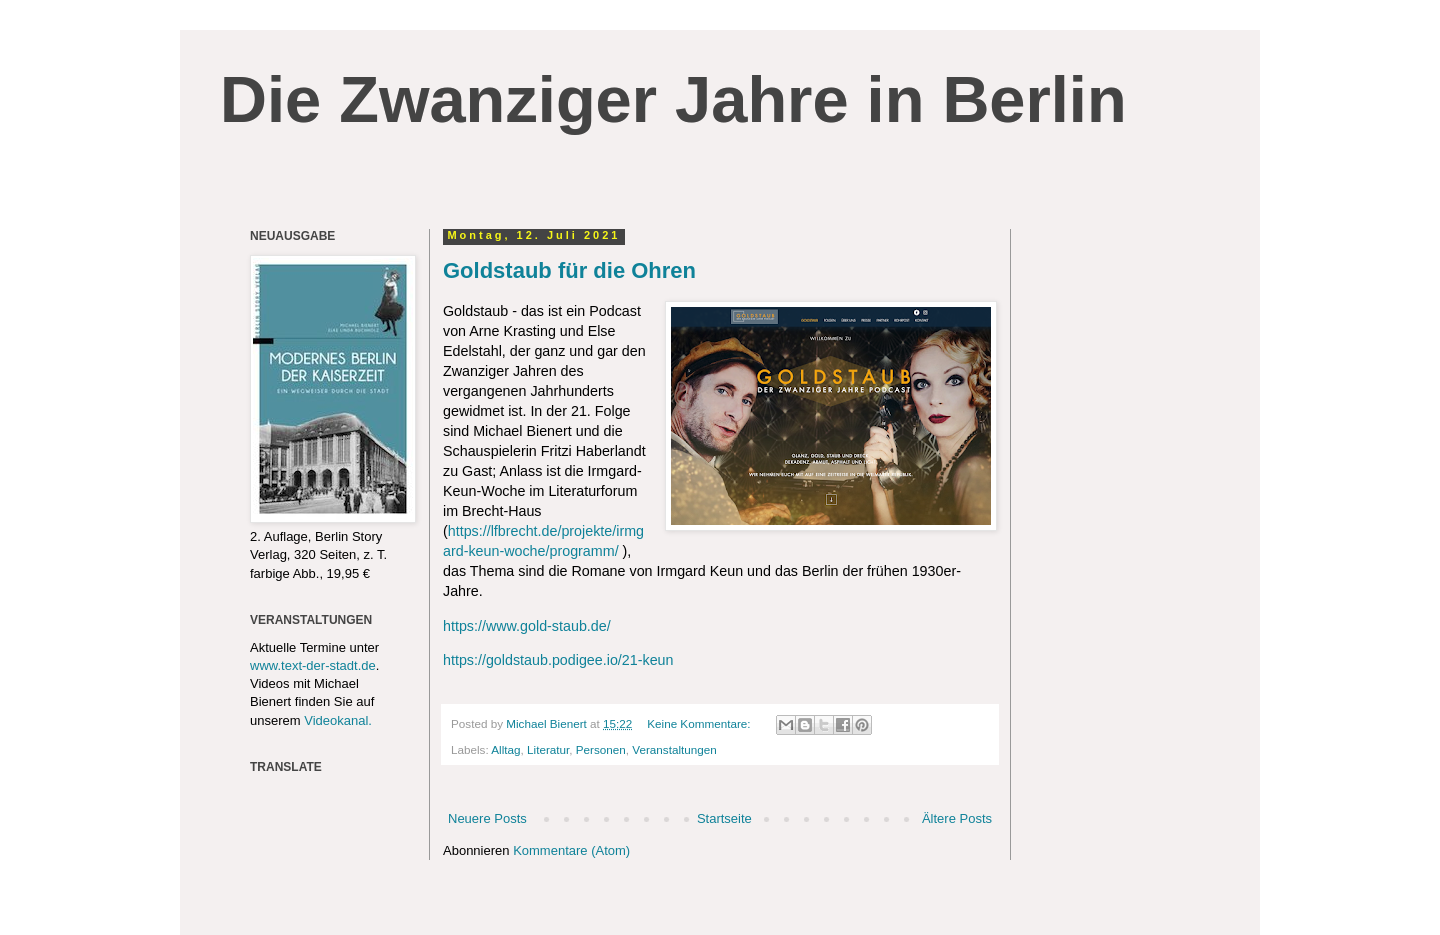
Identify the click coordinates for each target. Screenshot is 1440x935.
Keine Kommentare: (700, 723)
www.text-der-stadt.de (313, 665)
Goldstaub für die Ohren (569, 270)
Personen (601, 749)
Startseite (724, 818)
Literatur (548, 749)
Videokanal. (338, 720)
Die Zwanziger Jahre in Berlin (673, 99)
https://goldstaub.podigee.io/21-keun (558, 660)
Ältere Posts (957, 818)
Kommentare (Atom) (571, 850)
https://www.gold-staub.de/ (529, 626)
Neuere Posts (487, 818)
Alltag (505, 749)
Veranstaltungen (674, 749)
